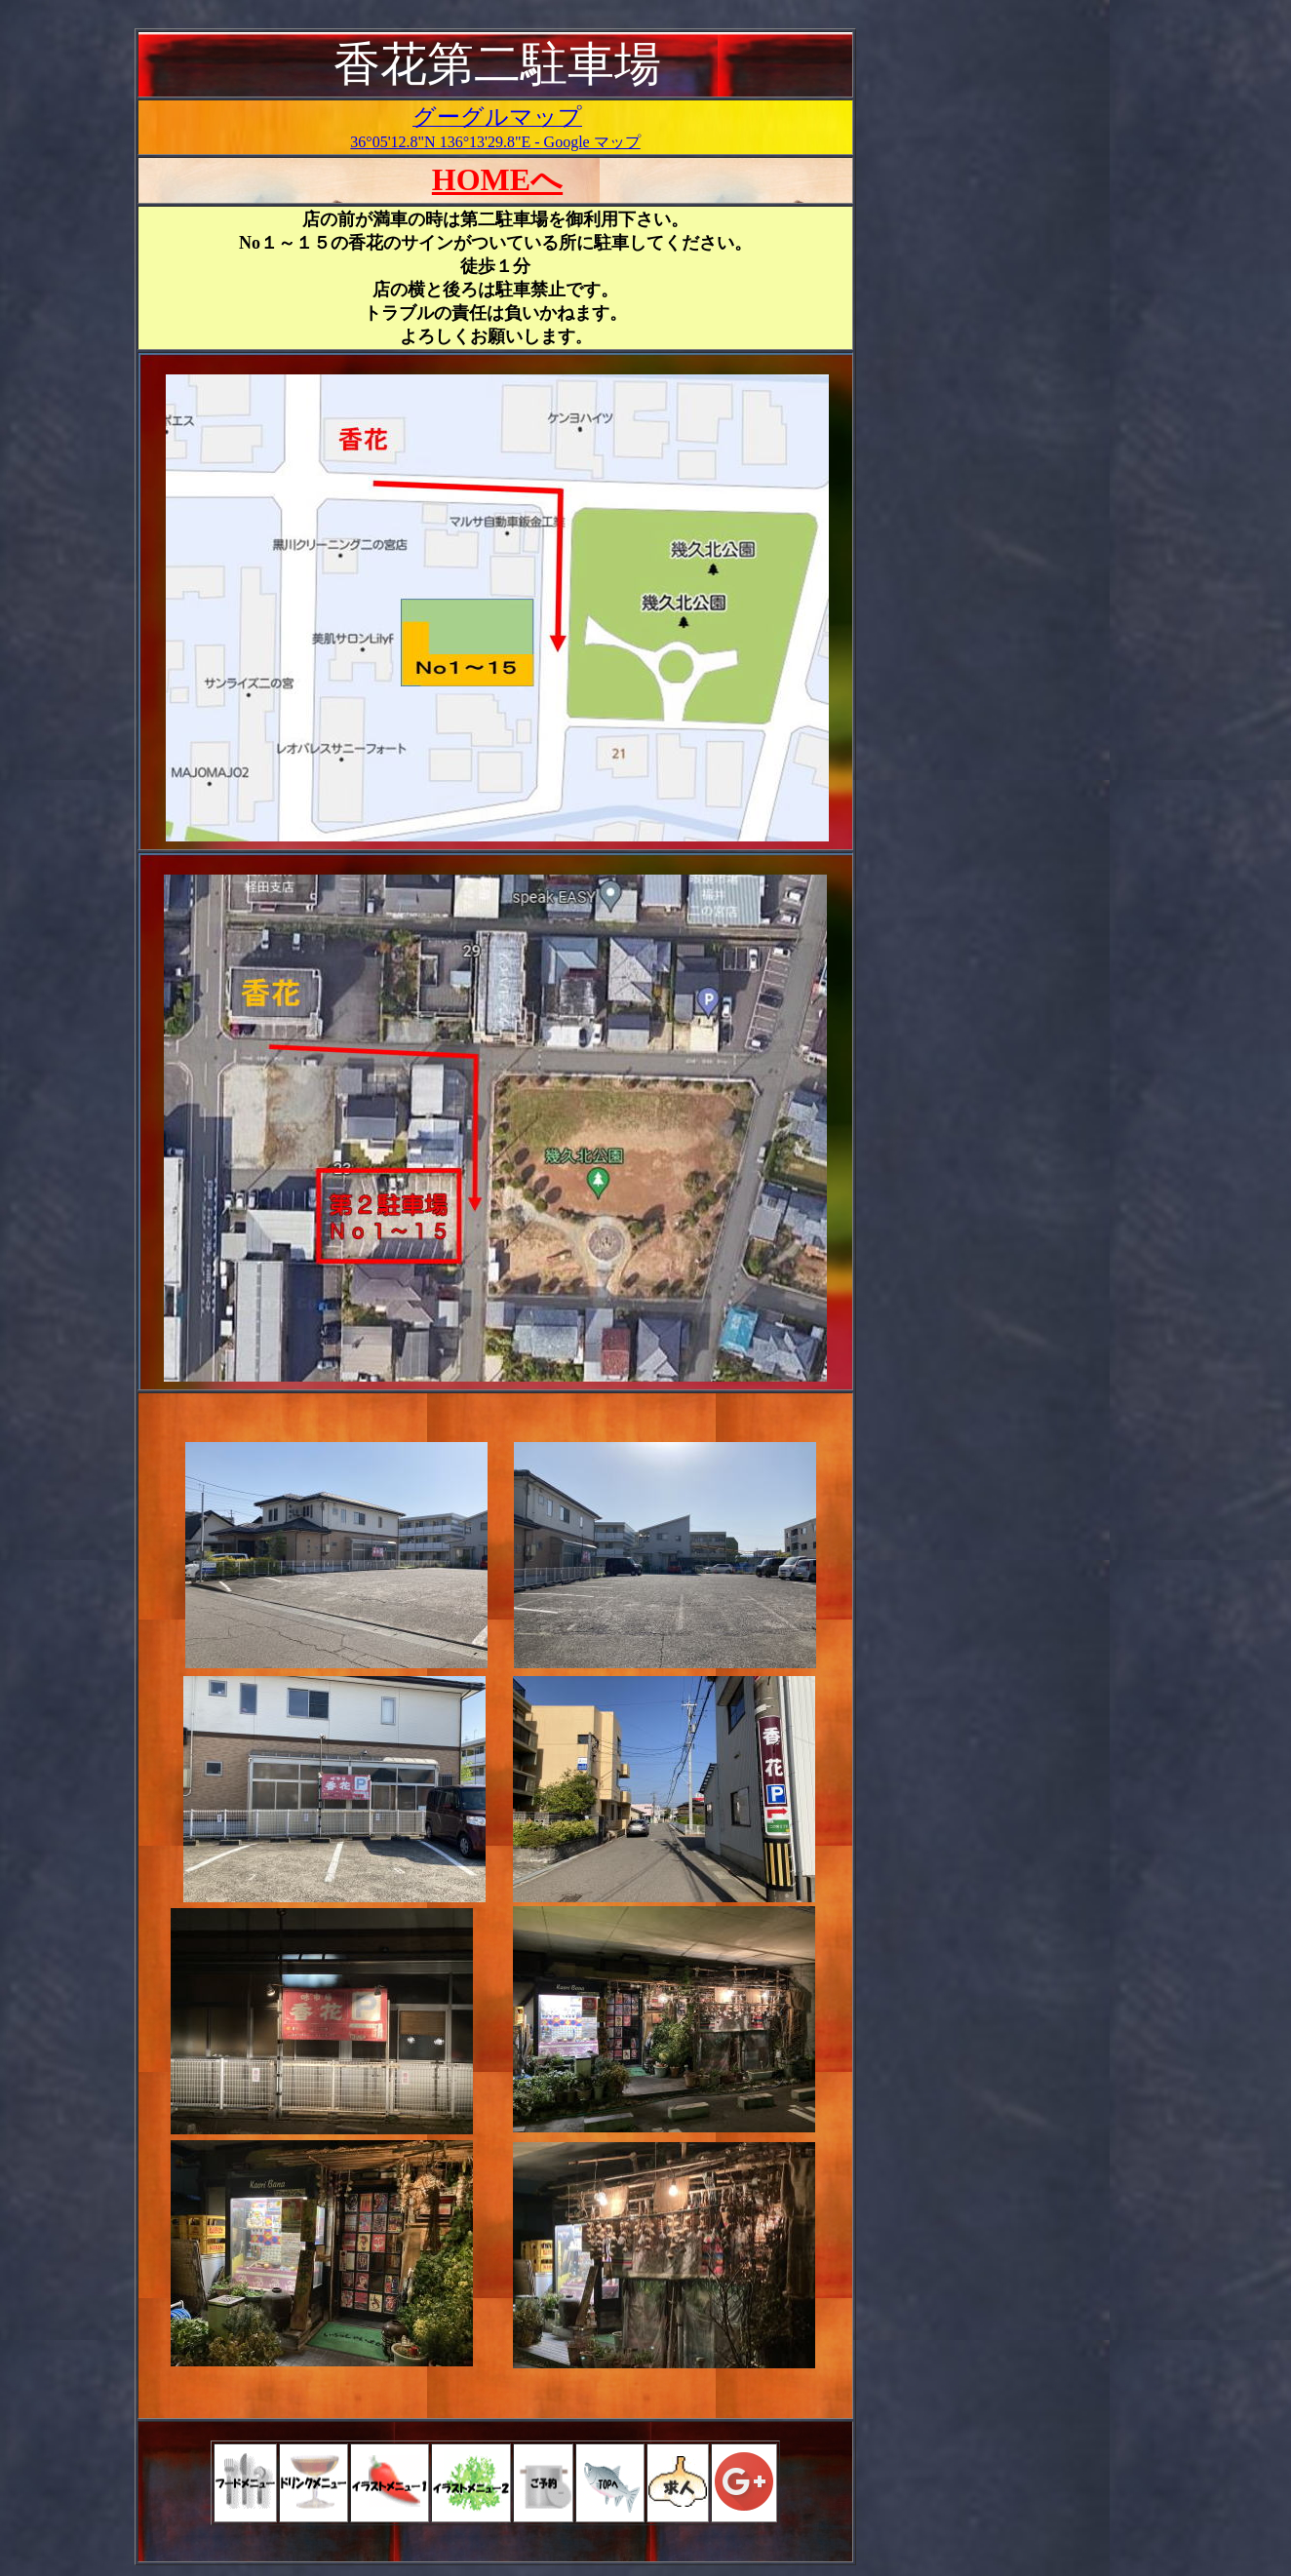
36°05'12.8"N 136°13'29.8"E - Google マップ (495, 142)
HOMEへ (497, 179)
